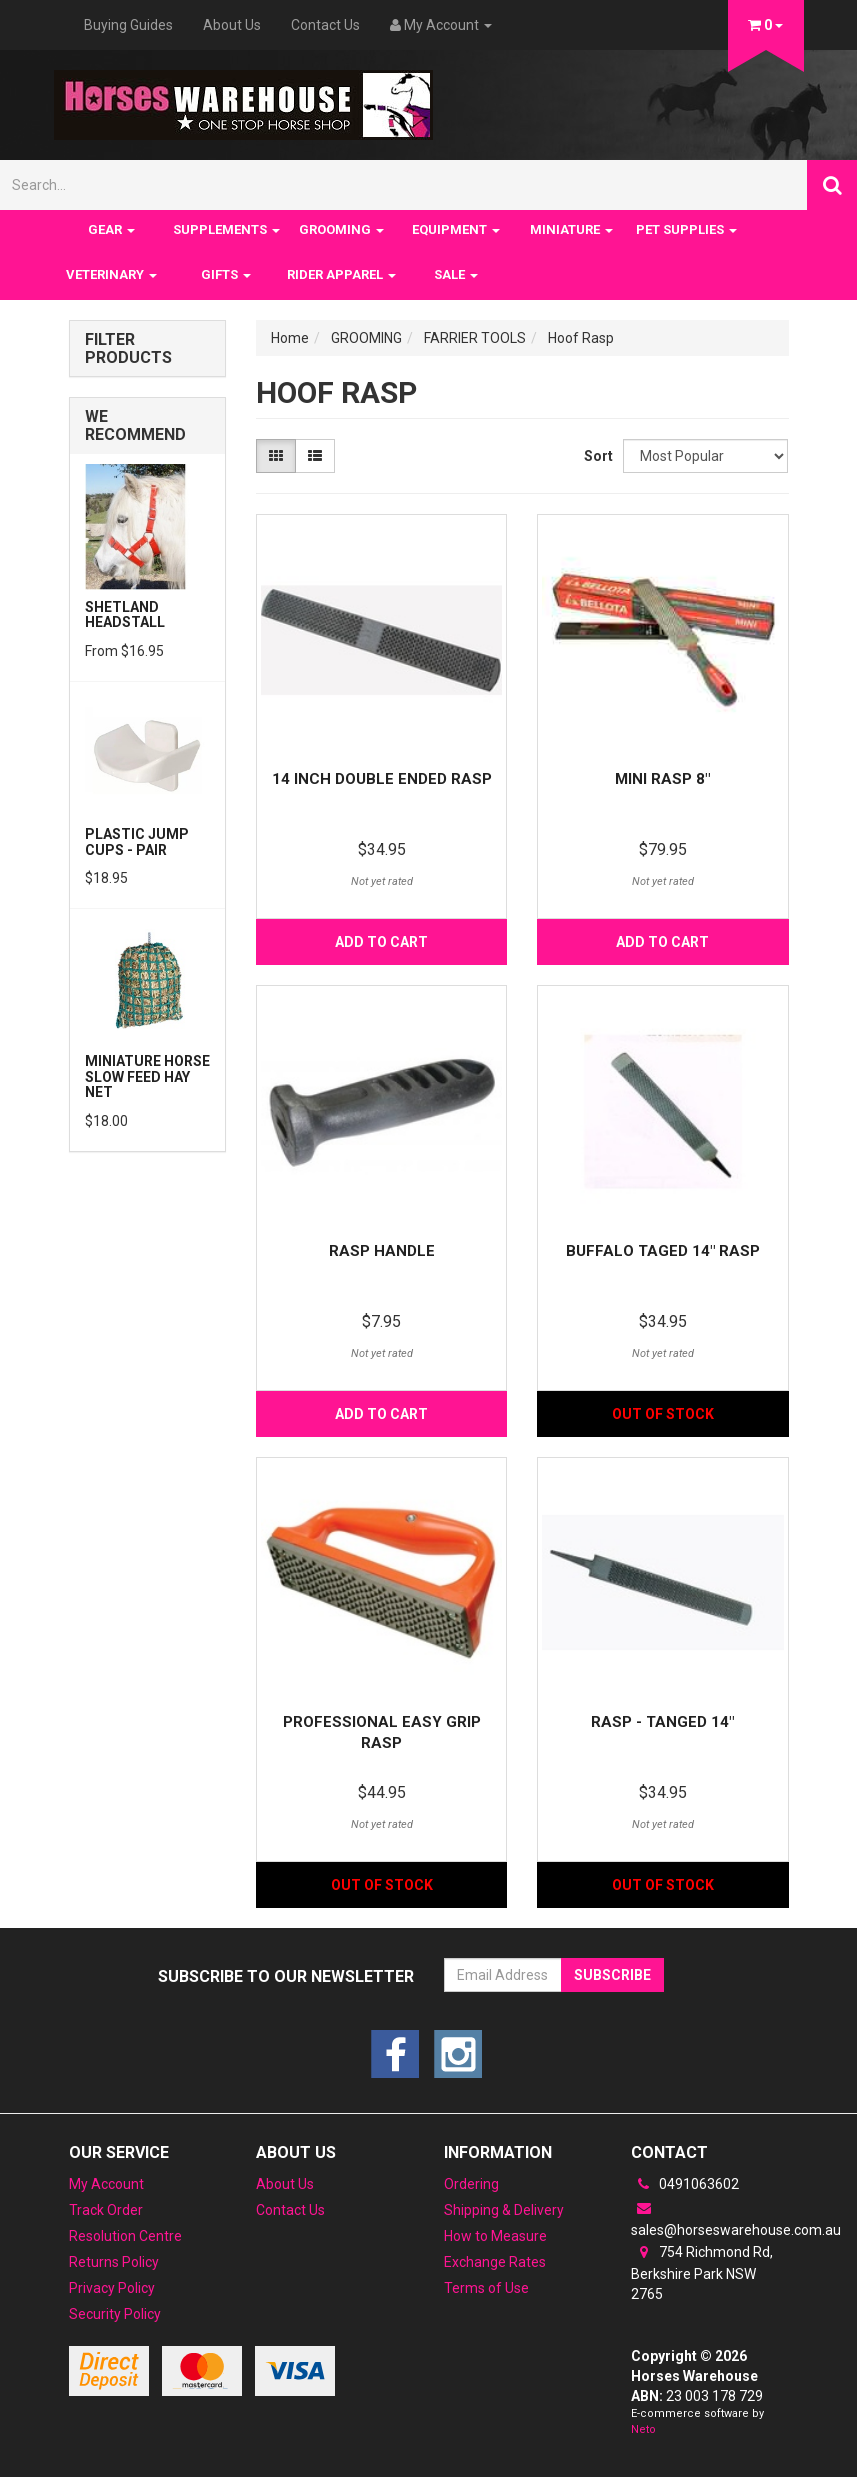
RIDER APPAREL (341, 274)
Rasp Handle (382, 1251)
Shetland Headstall (125, 614)
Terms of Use (486, 2288)
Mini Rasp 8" (662, 779)
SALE (456, 274)
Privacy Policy (112, 2288)
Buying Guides (128, 25)
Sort (596, 456)
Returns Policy (114, 2262)
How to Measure (495, 2236)
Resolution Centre (125, 2236)
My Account (106, 2184)
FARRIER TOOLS (475, 338)
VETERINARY (111, 274)
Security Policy (115, 2314)
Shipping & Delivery (504, 2210)
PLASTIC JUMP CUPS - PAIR (137, 841)
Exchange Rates (495, 2262)
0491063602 (685, 2184)
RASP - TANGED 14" (662, 1722)
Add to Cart (381, 942)
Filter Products (128, 348)
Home (290, 338)
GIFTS (226, 274)
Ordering (471, 2184)
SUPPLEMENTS (226, 229)
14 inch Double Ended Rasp (382, 779)
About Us (232, 25)
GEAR (111, 229)
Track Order (106, 2210)
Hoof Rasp (581, 338)
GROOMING (341, 229)
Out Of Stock (663, 1414)
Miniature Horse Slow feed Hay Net (147, 1076)
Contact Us (325, 25)
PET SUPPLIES (686, 229)
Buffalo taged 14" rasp (663, 1251)
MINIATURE (571, 229)
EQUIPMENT (456, 229)
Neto (643, 2429)
